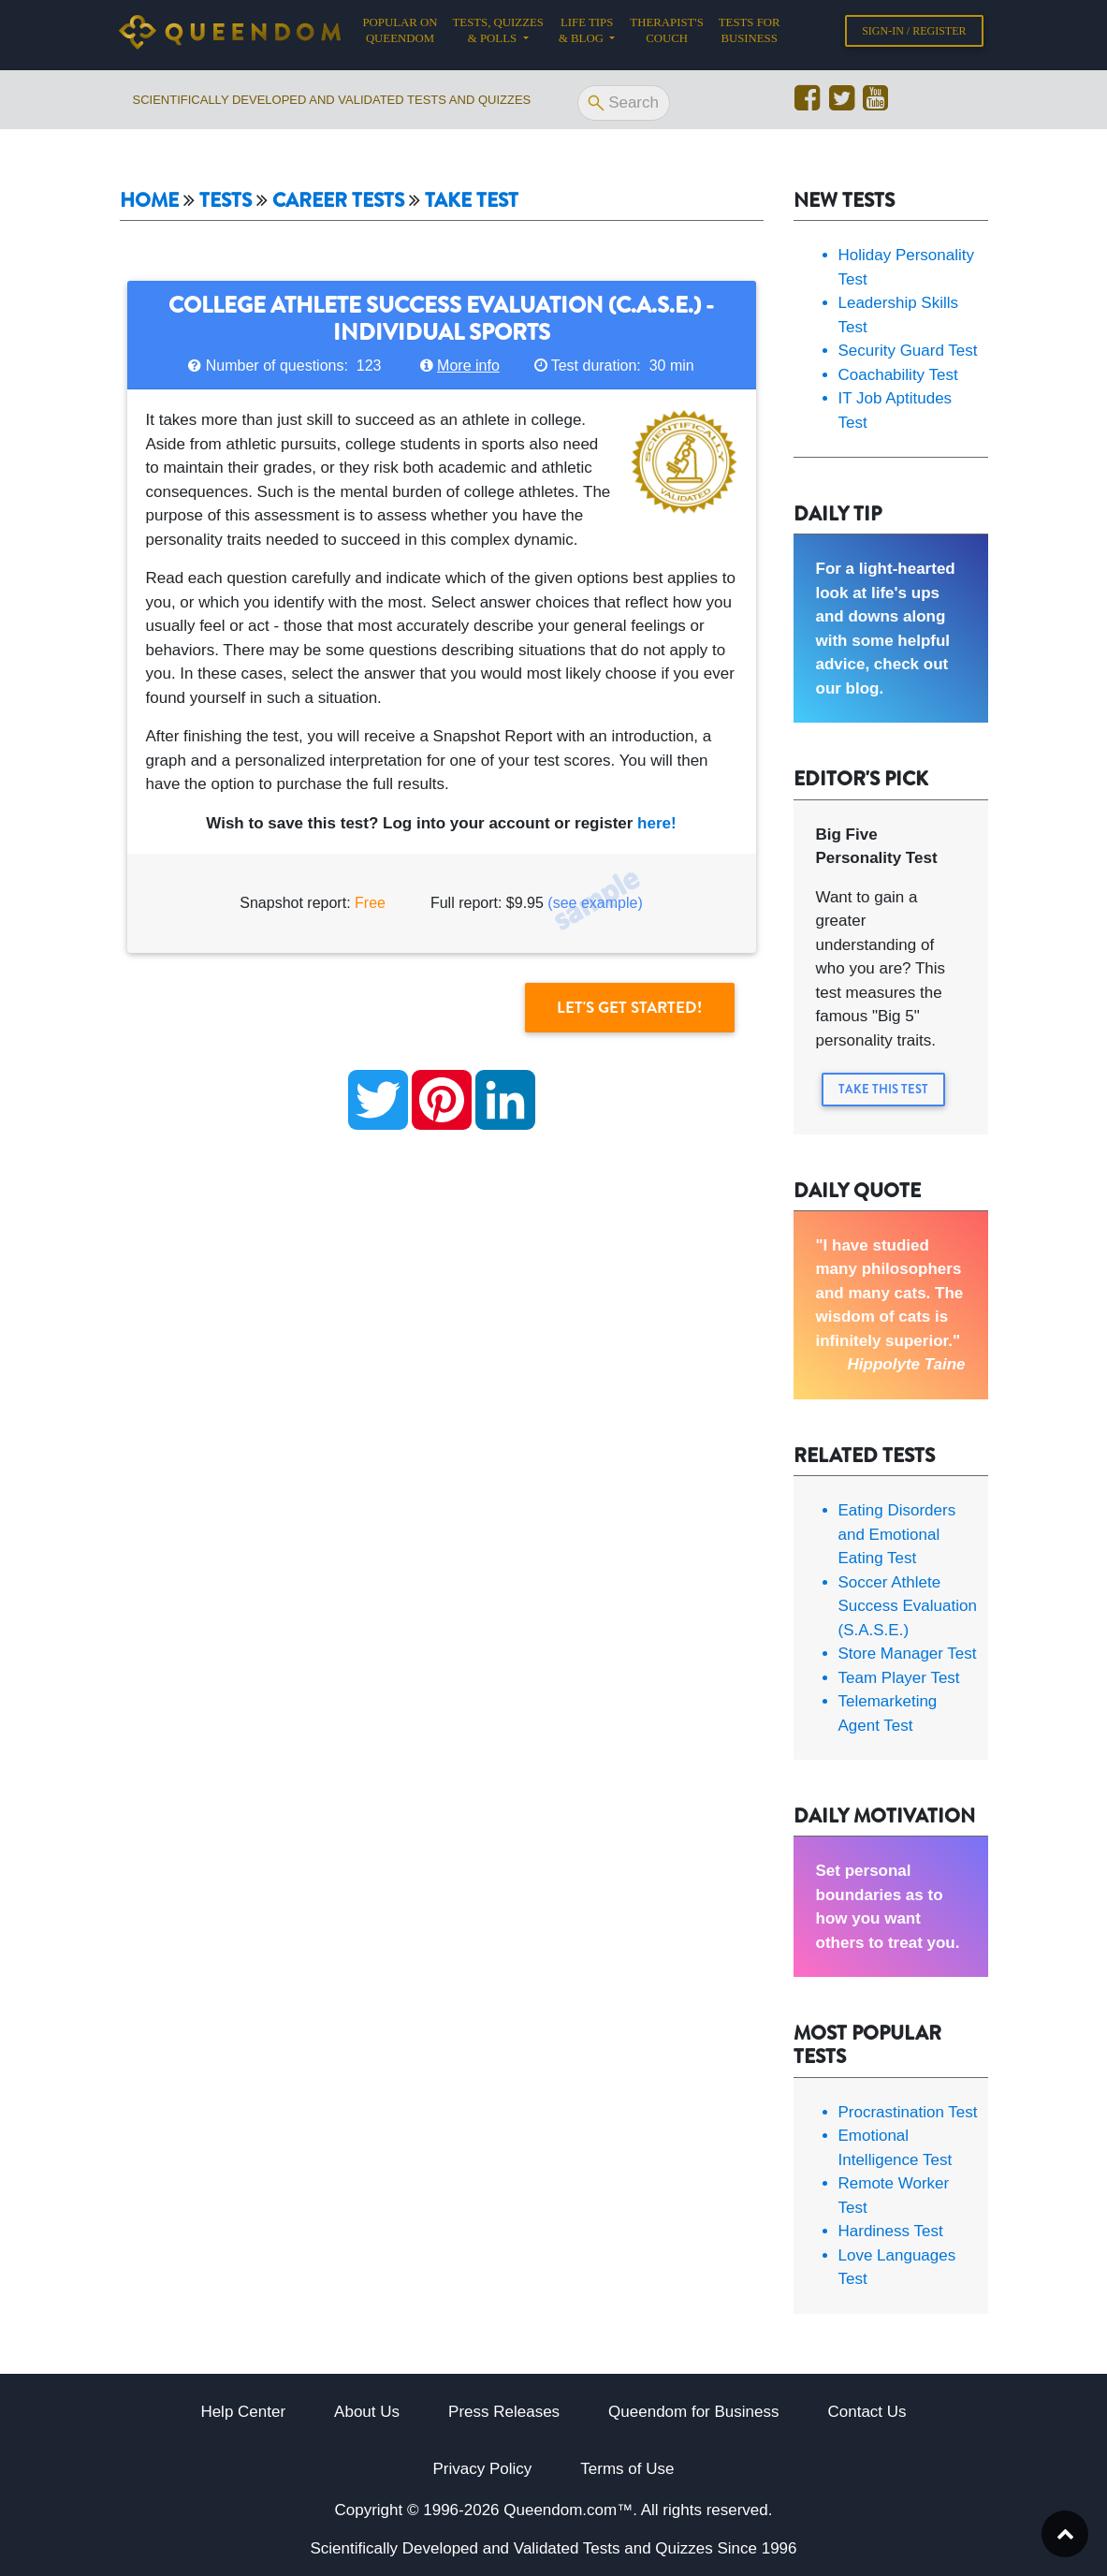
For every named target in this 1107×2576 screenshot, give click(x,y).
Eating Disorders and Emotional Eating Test (897, 1534)
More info (468, 365)
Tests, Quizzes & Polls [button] (498, 34)
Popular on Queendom (404, 34)
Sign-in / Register (914, 34)
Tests (225, 200)
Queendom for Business (693, 2412)
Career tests (338, 200)
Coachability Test (898, 375)
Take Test (471, 200)
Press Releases (504, 2412)
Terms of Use (627, 2469)
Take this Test (883, 1089)
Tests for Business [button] (749, 34)
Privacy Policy (482, 2469)
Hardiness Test (890, 2231)
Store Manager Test (907, 1653)
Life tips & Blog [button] (586, 34)
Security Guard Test (908, 350)
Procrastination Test (908, 2112)
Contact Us (867, 2412)
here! (657, 823)
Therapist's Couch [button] (666, 34)
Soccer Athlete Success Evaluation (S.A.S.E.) (907, 1606)
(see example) (594, 903)
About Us (367, 2412)
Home (149, 200)
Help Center (242, 2412)
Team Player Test (899, 1678)
